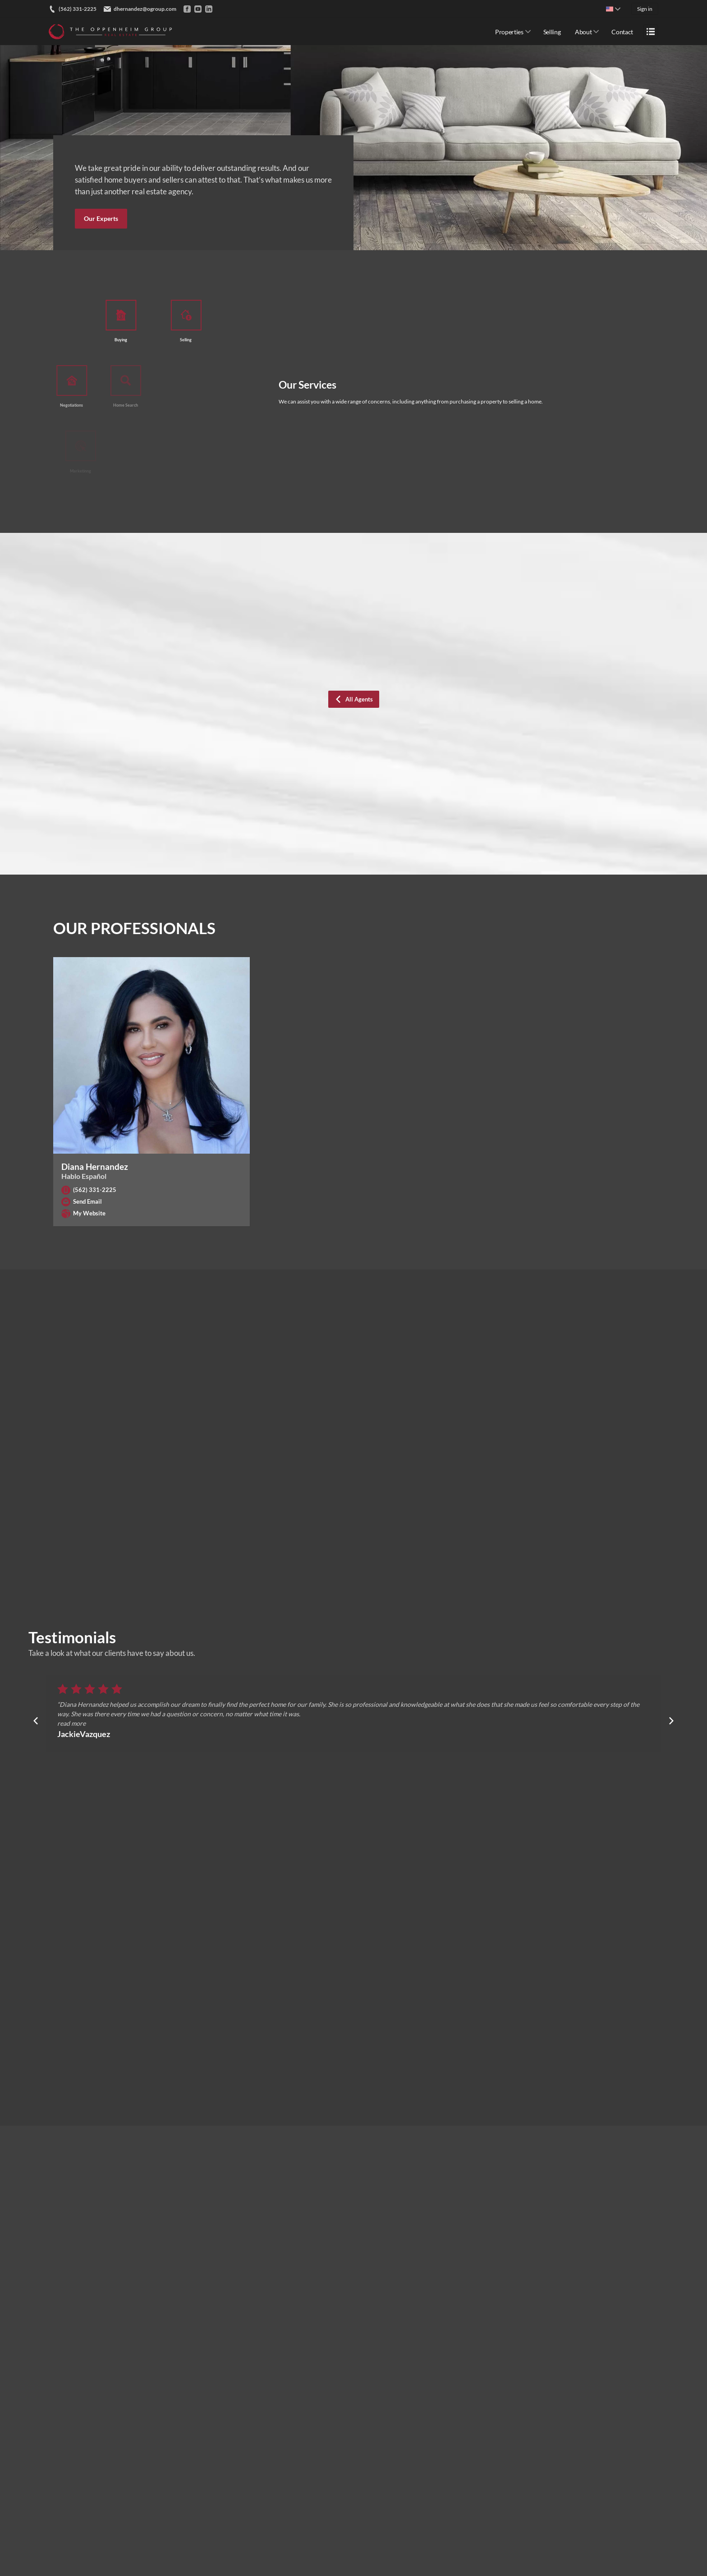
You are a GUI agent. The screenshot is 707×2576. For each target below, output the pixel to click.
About (583, 32)
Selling (552, 32)
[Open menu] (650, 31)
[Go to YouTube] (198, 9)
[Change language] (613, 9)
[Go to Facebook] (187, 9)
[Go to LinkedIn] (208, 9)
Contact (622, 32)
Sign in (644, 8)
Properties (509, 32)
